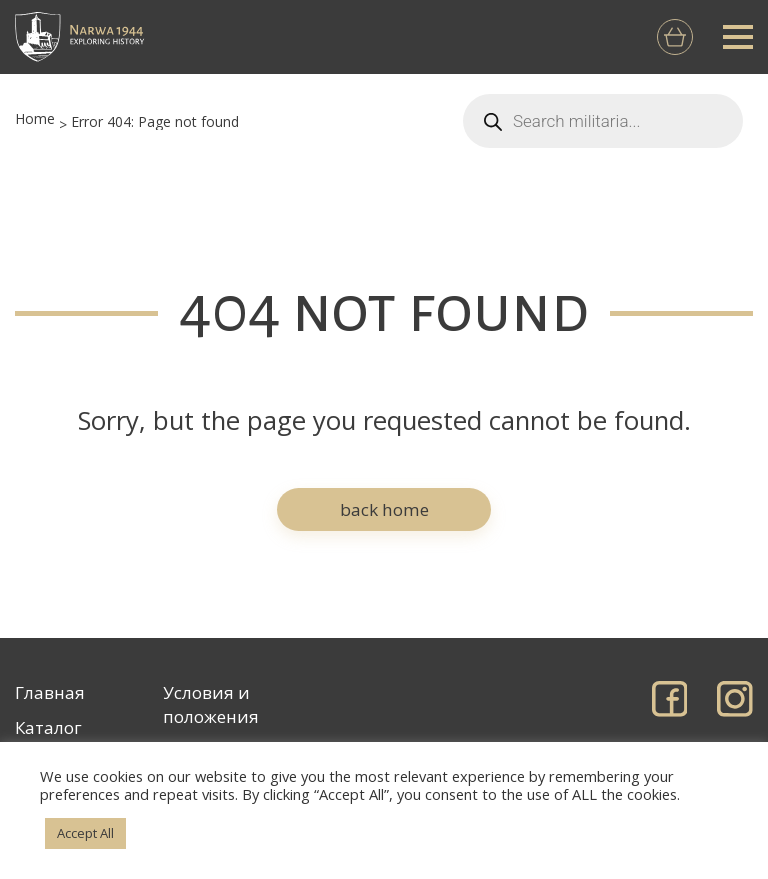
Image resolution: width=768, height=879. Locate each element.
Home (35, 118)
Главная (50, 692)
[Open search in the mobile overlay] (603, 121)
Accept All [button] (85, 833)
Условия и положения (211, 704)
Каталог (48, 727)
